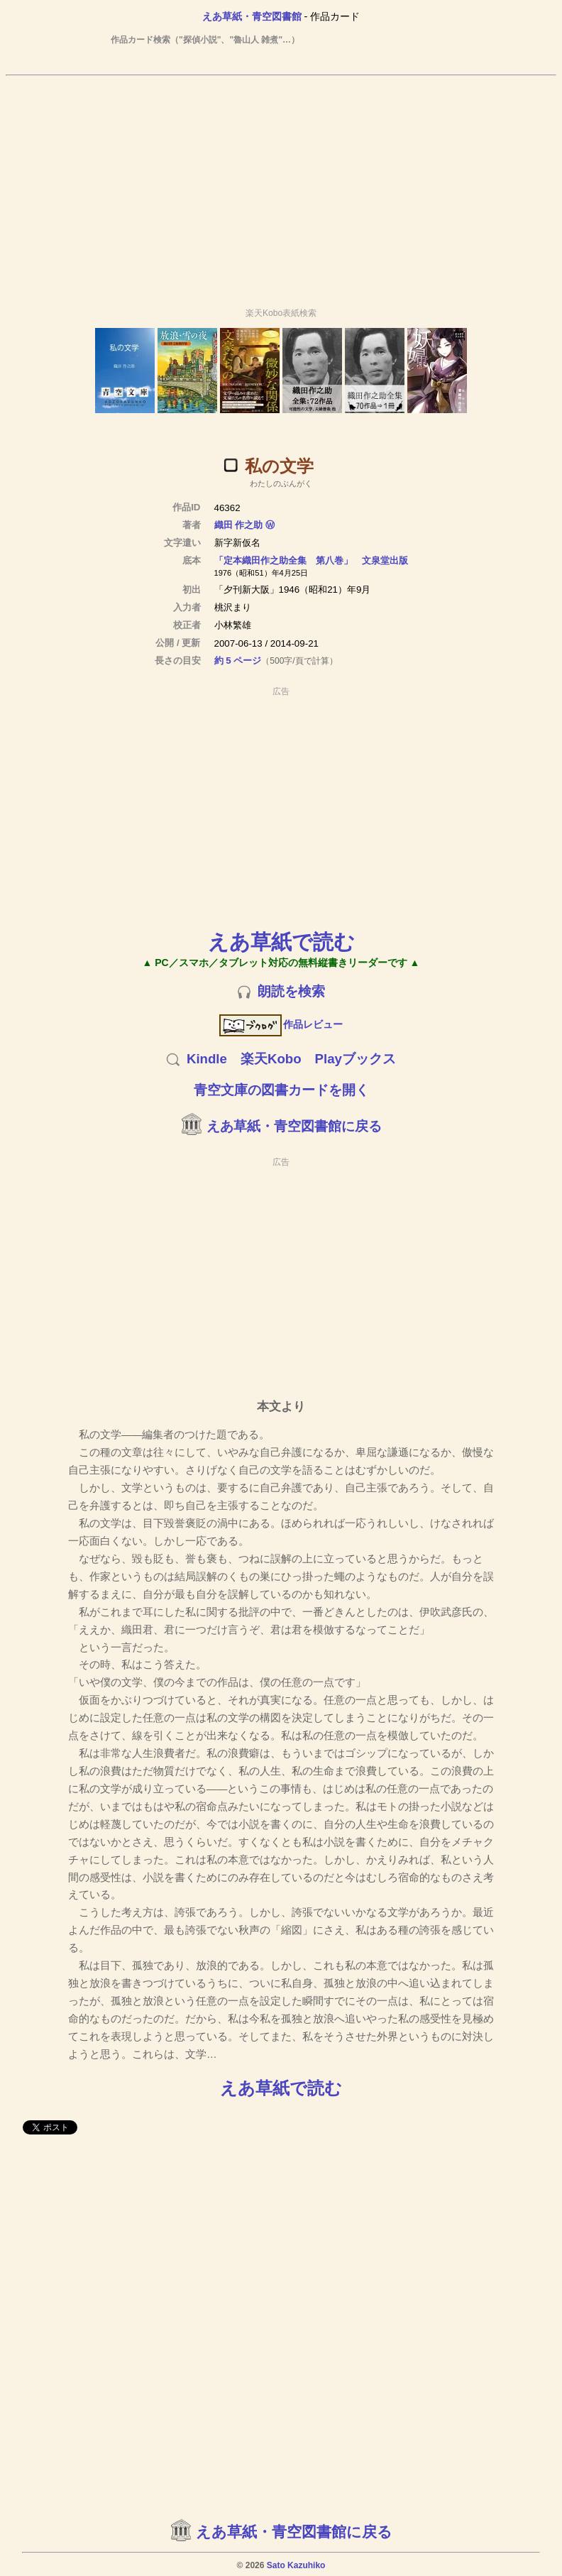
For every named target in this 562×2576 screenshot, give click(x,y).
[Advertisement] (281, 185)
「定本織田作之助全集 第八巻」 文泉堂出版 (311, 560)
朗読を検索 (291, 991)
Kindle (207, 1058)
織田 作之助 (238, 525)
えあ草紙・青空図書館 (252, 16)
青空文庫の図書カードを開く (281, 1090)
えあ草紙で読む (281, 941)
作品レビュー (281, 1024)
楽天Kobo (271, 1058)
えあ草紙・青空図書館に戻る (294, 1126)
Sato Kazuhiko (296, 2565)
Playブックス (355, 1058)
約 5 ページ (238, 660)
